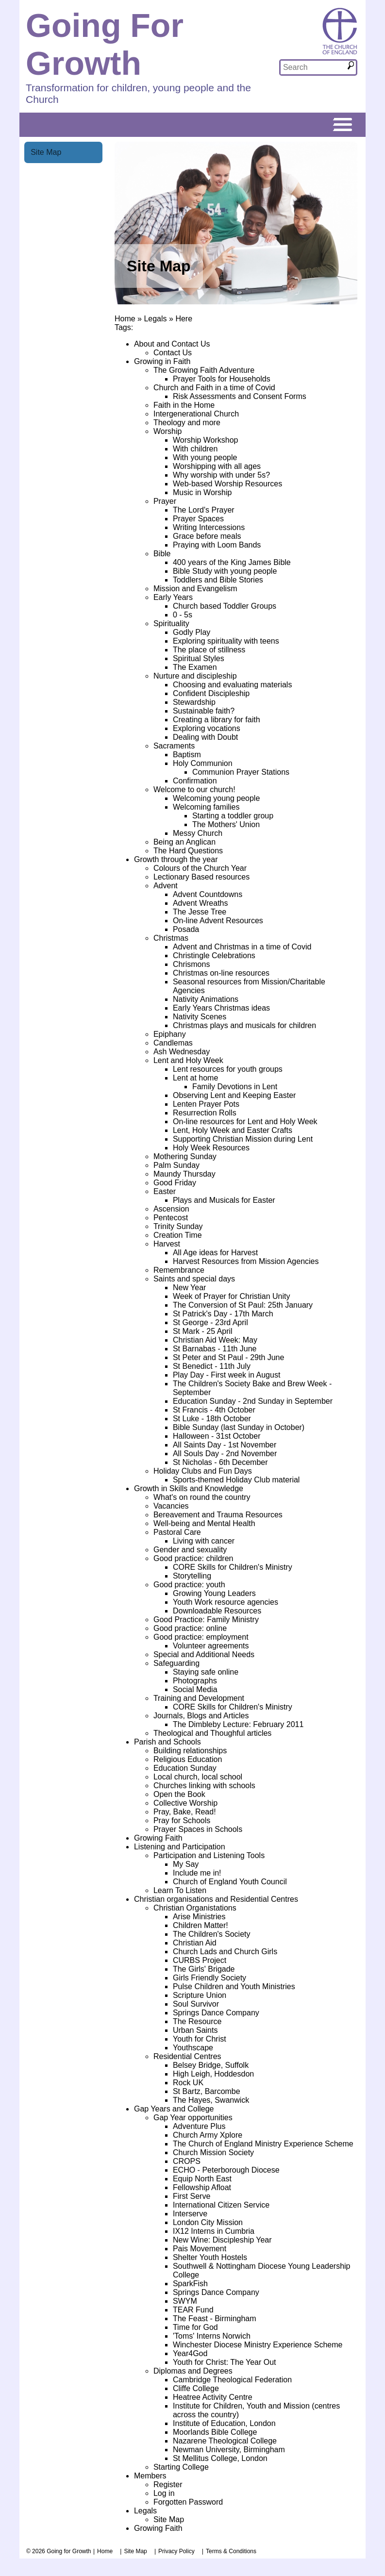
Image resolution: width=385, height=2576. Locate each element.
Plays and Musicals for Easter (224, 1200)
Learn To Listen (179, 1890)
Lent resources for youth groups (228, 1069)
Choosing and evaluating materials (232, 685)
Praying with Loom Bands (217, 545)
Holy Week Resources (211, 1148)
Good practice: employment (201, 1637)
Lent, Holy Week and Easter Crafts (232, 1130)
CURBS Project (199, 1960)
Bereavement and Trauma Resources (218, 1515)
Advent (165, 885)
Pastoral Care (177, 1532)
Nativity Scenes (199, 1017)
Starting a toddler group (232, 816)
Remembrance (178, 1270)
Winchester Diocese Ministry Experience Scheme (257, 2345)
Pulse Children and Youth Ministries (234, 1986)
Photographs (195, 1681)
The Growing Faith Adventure (203, 370)
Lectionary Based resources (201, 877)
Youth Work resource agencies (225, 1602)
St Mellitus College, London (220, 2458)
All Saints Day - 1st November (224, 1445)
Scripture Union (199, 1995)
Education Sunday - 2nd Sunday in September (253, 1401)
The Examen (195, 667)
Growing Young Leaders (214, 1593)
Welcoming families (206, 807)
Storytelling (192, 1576)
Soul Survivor (196, 2004)
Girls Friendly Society (209, 1978)
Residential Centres (187, 2056)
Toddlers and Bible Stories (218, 580)
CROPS (187, 2161)
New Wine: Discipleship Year (222, 2240)
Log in (164, 2493)
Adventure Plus (199, 2126)
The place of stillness (209, 650)
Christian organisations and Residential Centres (216, 1899)
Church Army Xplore (207, 2135)
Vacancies (171, 1506)
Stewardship (194, 702)
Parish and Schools (167, 1742)
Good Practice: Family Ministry (206, 1619)
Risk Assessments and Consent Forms (239, 396)
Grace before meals (207, 536)
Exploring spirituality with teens (226, 641)
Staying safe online (205, 1672)
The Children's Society (212, 1934)
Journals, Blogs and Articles (201, 1716)
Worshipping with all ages (217, 466)
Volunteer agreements (211, 1646)
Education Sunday (185, 1768)
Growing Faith (158, 1838)
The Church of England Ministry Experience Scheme (263, 2144)
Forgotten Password (188, 2502)
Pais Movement (199, 2248)
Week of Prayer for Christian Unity (231, 1296)
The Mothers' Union (226, 824)
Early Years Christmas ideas (221, 1008)
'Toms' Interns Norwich (212, 2336)
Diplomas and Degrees (193, 2371)
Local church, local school (197, 1777)
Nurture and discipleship (195, 676)
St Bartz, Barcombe (206, 2091)
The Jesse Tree (199, 912)
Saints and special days (194, 1279)
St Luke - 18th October (212, 1418)
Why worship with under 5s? (221, 475)
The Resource (197, 2021)
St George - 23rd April (210, 1322)
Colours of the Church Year (200, 868)
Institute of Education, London (224, 2423)
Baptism (187, 754)
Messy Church (197, 833)
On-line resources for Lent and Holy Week (245, 1121)
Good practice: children (193, 1558)
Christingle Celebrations (214, 955)
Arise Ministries (199, 1916)
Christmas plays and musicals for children (244, 1025)
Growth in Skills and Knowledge (188, 1488)
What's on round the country (202, 1497)
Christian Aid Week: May (215, 1340)
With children (195, 449)
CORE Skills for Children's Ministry (232, 1567)
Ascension (171, 1209)
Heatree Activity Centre (212, 2397)
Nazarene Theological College (225, 2441)
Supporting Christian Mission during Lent (243, 1139)
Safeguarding (176, 1663)
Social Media (195, 1689)
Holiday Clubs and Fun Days (202, 1471)
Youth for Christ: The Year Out (224, 2362)
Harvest (166, 1244)
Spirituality (171, 623)
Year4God (190, 2353)
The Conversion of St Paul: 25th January (243, 1305)
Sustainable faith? (203, 711)
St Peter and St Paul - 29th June (228, 1357)
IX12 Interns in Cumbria (213, 2231)
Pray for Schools (181, 1820)
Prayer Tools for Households (221, 379)
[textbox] (313, 67)
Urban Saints (195, 2030)
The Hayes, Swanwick (211, 2100)
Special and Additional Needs (203, 1654)
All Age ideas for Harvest (215, 1252)
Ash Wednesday (181, 1051)
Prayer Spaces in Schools (197, 1829)
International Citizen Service (221, 2205)
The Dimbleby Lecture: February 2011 (238, 1724)
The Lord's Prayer (203, 510)
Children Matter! (200, 1925)
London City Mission (208, 2222)
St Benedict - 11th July (212, 1366)
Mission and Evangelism (195, 588)
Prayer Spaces (198, 519)
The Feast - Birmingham (214, 2318)
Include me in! (197, 1873)
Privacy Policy (176, 2551)
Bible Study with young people (225, 571)
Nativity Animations (205, 999)
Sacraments (174, 746)
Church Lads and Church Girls (225, 1951)
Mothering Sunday (185, 1156)
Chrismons (191, 964)
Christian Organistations (194, 1908)
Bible (162, 553)
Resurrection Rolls (204, 1113)
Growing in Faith (162, 361)
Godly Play (191, 632)
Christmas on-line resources (221, 973)
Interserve (190, 2214)
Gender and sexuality (190, 1550)
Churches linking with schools (204, 1785)
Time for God (195, 2327)
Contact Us (172, 353)
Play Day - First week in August (226, 1375)
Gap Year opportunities (193, 2117)
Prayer (164, 501)
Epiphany (169, 1034)
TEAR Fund (193, 2310)
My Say (186, 1864)
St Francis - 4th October (214, 1410)
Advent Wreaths (200, 903)
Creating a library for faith (216, 719)
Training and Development (198, 1698)
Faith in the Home (184, 405)
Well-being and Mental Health (204, 1523)
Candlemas (173, 1043)
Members (150, 2476)
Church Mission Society (213, 2152)
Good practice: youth (189, 1584)
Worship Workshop (205, 440)
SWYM (185, 2301)
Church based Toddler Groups (224, 606)
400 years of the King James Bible (232, 562)
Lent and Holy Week (188, 1060)
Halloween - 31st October (217, 1436)
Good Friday (174, 1183)
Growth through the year (176, 859)
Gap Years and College (174, 2109)
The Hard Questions (188, 851)
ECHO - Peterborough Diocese (226, 2170)
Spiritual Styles (198, 658)
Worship (167, 431)
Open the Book (179, 1794)
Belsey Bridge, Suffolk (211, 2065)
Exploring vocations (206, 728)
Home (125, 319)
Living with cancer (203, 1541)
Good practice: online (190, 1628)
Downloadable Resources (217, 1611)
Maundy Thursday (184, 1174)
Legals (155, 319)
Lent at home (195, 1078)
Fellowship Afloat (202, 2187)
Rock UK (188, 2082)
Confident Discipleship (211, 693)
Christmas (170, 938)
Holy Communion (203, 763)
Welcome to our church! (194, 789)
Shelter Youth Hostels (210, 2257)
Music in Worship (202, 492)
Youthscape (193, 2048)
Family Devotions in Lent (234, 1086)
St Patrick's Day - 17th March (223, 1314)
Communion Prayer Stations (240, 772)
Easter (164, 1191)
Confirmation (195, 781)
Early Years (173, 597)
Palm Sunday (176, 1165)
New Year (189, 1287)
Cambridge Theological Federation (232, 2380)
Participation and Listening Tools (209, 1855)
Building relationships (190, 1750)
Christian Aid (195, 1943)
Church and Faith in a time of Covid (214, 387)
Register (168, 2484)
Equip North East (202, 2179)
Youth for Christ (199, 2039)
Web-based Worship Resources (227, 484)
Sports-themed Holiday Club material (236, 1480)
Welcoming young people (216, 798)
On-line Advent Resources (218, 920)
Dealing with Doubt (205, 737)
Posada (186, 929)
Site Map (46, 152)
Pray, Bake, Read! (184, 1812)
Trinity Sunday (178, 1226)
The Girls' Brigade (204, 1969)
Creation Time (177, 1235)
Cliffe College (196, 2388)
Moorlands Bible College (215, 2432)
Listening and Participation (179, 1847)
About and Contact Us (172, 344)
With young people (205, 457)
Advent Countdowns (207, 894)
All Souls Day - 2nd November (225, 1453)
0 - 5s (182, 615)
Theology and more (186, 422)
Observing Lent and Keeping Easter (234, 1095)
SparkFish (190, 2283)
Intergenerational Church (196, 414)
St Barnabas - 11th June (215, 1349)
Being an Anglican (184, 842)
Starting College (181, 2467)
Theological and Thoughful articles (212, 1733)
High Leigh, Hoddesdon (213, 2074)
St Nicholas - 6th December (220, 1462)
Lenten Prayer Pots (206, 1104)
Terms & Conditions (231, 2551)
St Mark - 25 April (203, 1331)
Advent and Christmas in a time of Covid (242, 947)
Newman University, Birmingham (229, 2449)
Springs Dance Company (216, 2013)
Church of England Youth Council (230, 1882)
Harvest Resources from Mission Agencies (246, 1261)
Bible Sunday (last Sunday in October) (238, 1427)
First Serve (191, 2196)
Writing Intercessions (209, 527)
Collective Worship (185, 1803)
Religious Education (187, 1759)
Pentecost (170, 1217)
